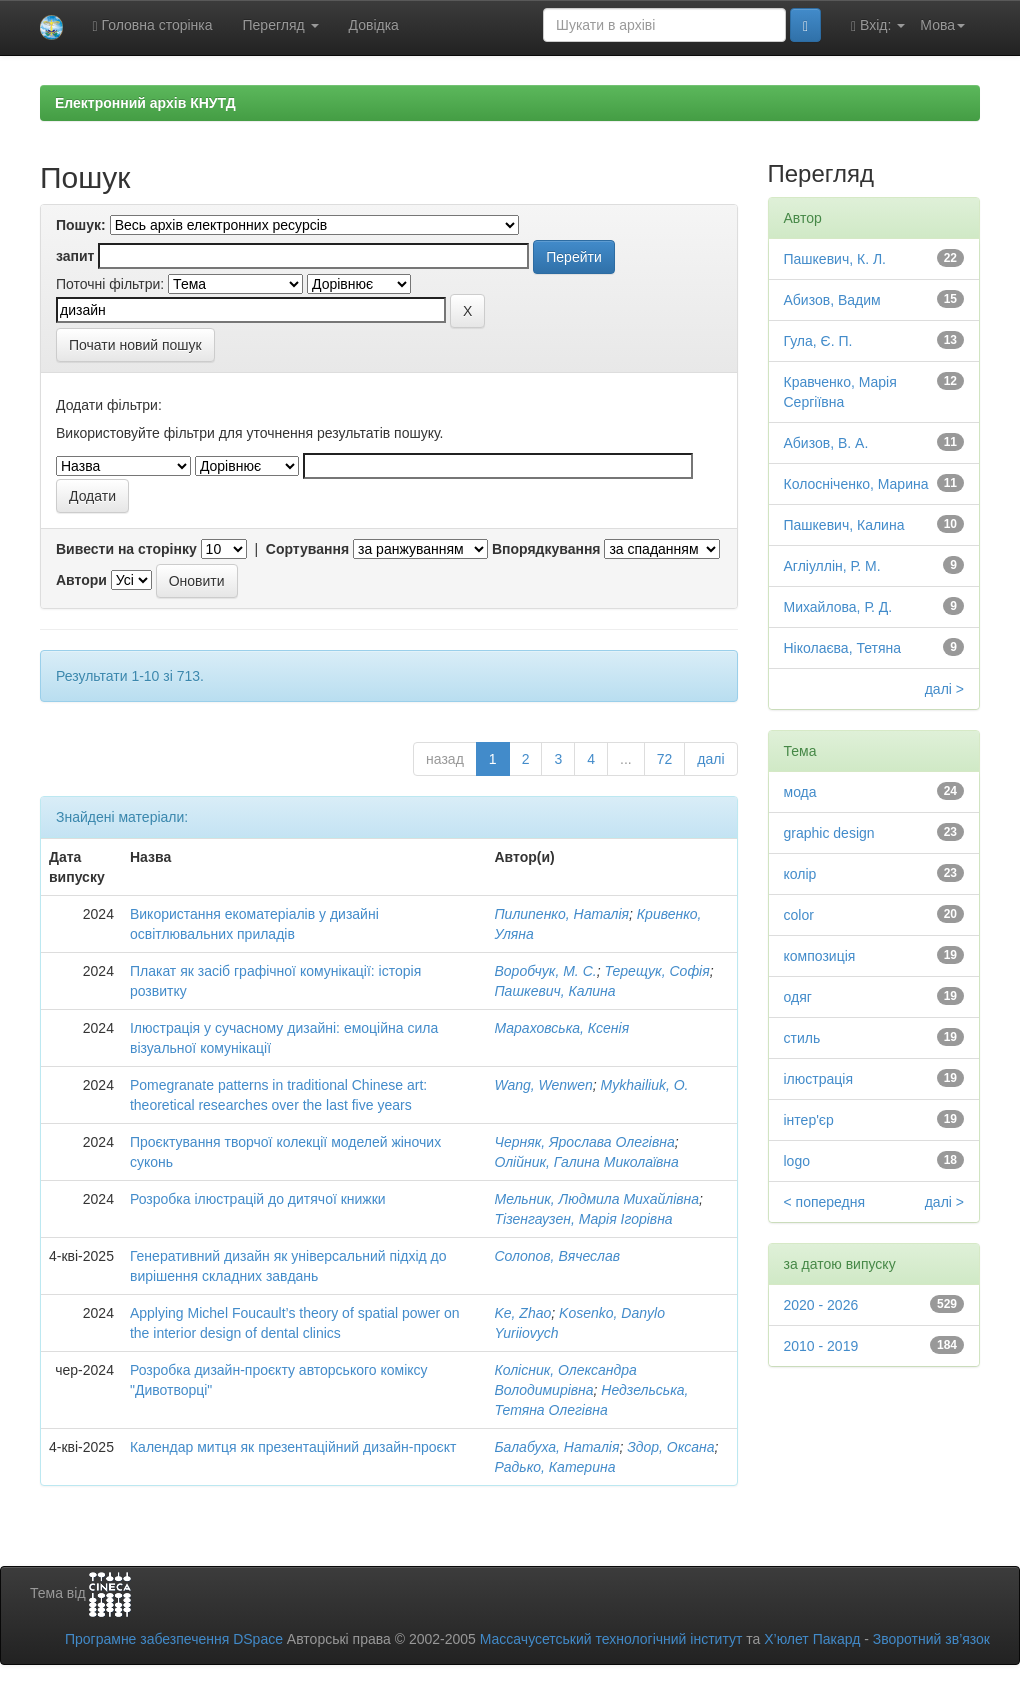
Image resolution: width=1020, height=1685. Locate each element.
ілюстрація (818, 1079)
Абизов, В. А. (826, 443)
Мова (942, 25)
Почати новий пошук (135, 345)
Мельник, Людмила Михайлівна (596, 1199)
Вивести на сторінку (126, 549)
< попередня (825, 1202)
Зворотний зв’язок (931, 1639)
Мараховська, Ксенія (561, 1028)
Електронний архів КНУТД (145, 103)
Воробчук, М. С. (545, 971)
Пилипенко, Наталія (561, 914)
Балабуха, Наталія (556, 1447)
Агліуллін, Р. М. (832, 566)
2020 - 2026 (821, 1305)
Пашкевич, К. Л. (835, 259)
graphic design (829, 833)
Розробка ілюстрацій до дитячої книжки (258, 1199)
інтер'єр (809, 1120)
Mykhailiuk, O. (645, 1085)
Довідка (374, 25)
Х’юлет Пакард (812, 1639)
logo (797, 1161)
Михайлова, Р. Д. (838, 607)
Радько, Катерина (554, 1467)
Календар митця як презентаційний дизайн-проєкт (293, 1447)
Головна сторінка (153, 25)
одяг (798, 997)
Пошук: (81, 225)
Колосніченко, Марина (856, 484)
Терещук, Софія (656, 971)
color (799, 915)
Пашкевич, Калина (554, 991)
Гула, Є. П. (818, 341)
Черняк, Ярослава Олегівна (584, 1142)
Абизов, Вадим (832, 300)
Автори (81, 580)
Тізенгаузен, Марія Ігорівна (583, 1219)
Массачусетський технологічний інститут (611, 1639)
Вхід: (878, 25)
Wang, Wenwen (543, 1085)
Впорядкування (546, 549)
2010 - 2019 (821, 1346)
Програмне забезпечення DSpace (174, 1639)
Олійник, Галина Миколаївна (586, 1162)
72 (665, 759)
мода (800, 792)
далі (710, 759)
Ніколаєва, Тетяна (843, 648)
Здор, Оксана (670, 1447)
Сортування (307, 549)
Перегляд (281, 25)
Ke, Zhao (522, 1313)
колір (800, 874)
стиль (802, 1038)
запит (75, 256)
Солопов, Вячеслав (557, 1256)
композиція (820, 956)
